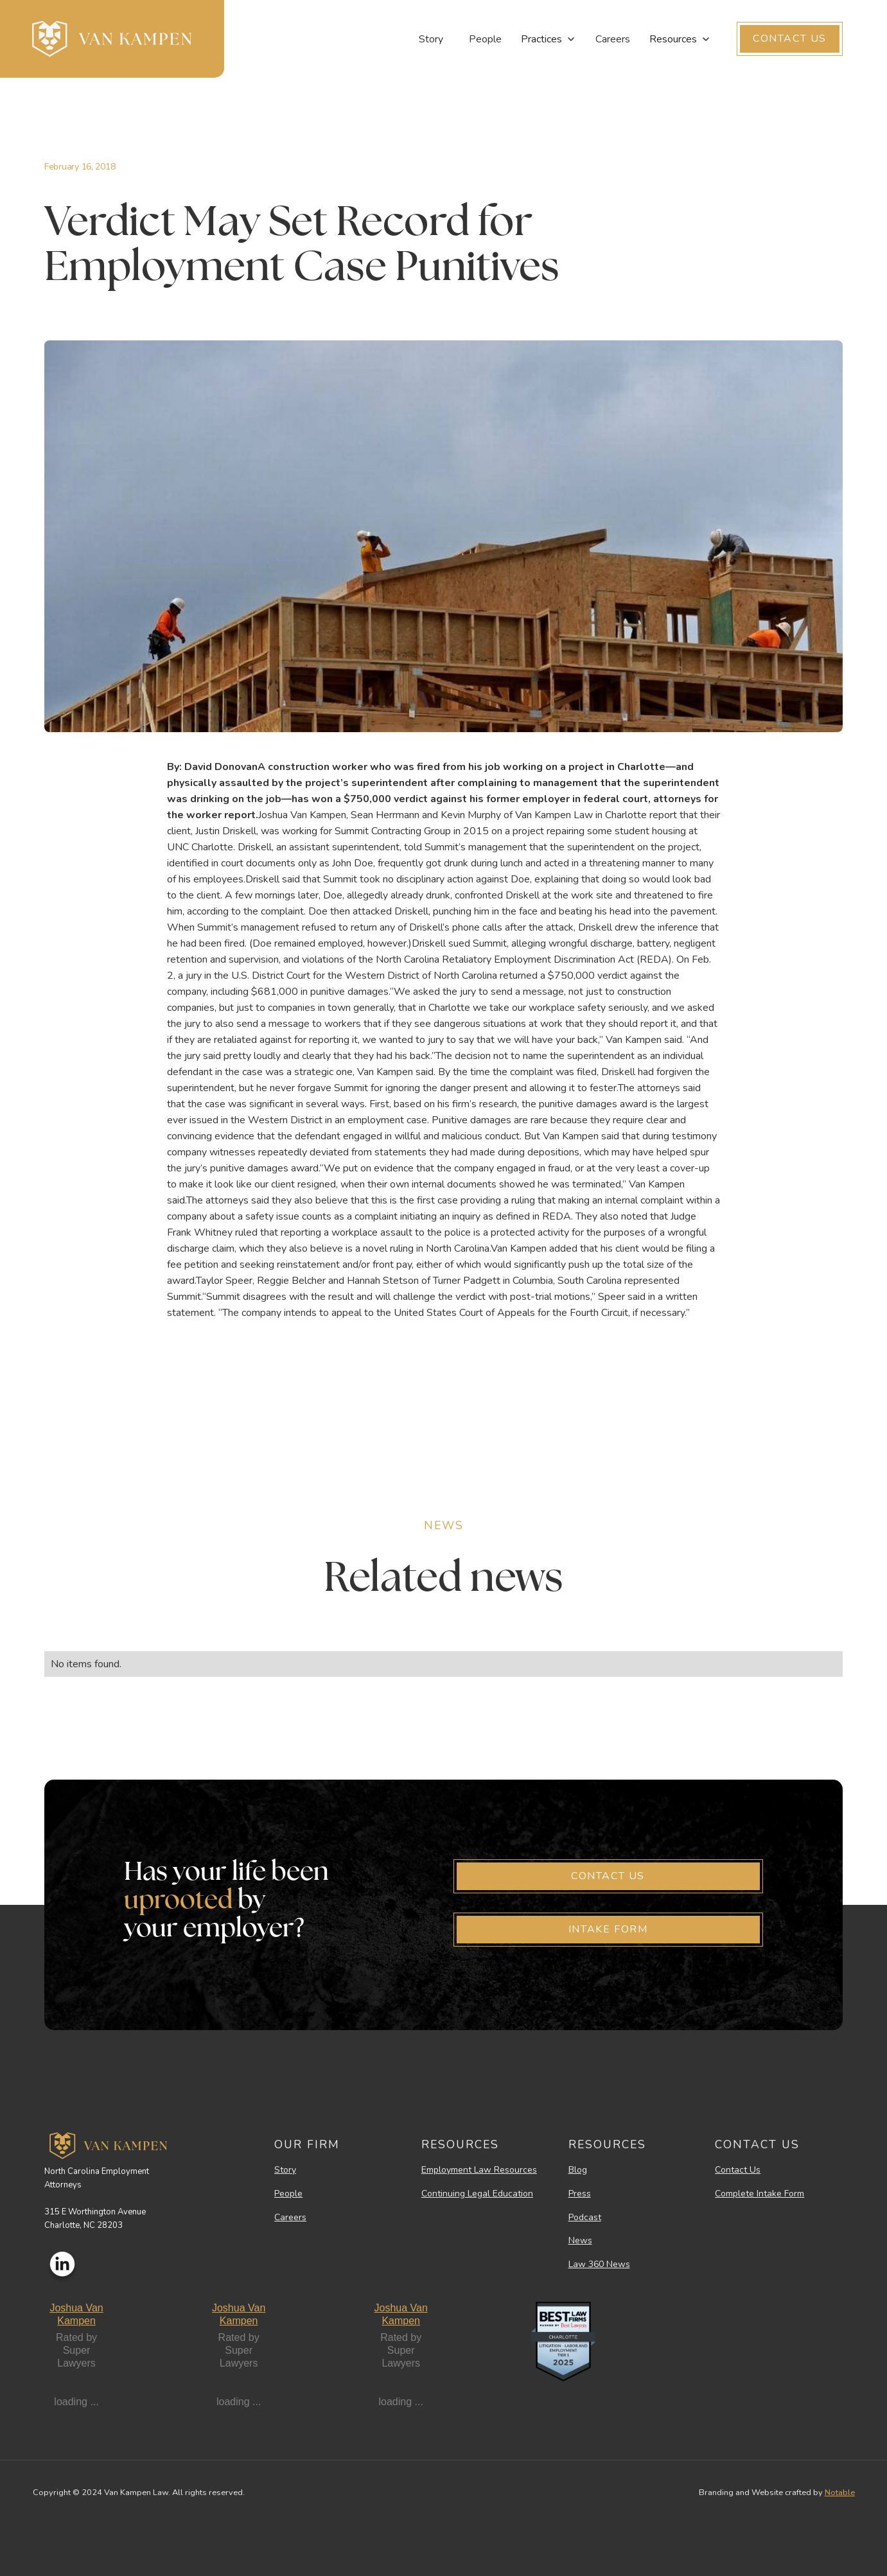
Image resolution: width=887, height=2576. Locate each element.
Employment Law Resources (479, 2170)
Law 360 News (599, 2264)
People (485, 39)
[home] (112, 39)
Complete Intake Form (759, 2194)
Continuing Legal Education (477, 2194)
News (580, 2241)
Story (431, 39)
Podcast (584, 2217)
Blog (577, 2170)
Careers (612, 39)
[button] (548, 39)
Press (579, 2194)
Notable (840, 2492)
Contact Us (737, 2170)
